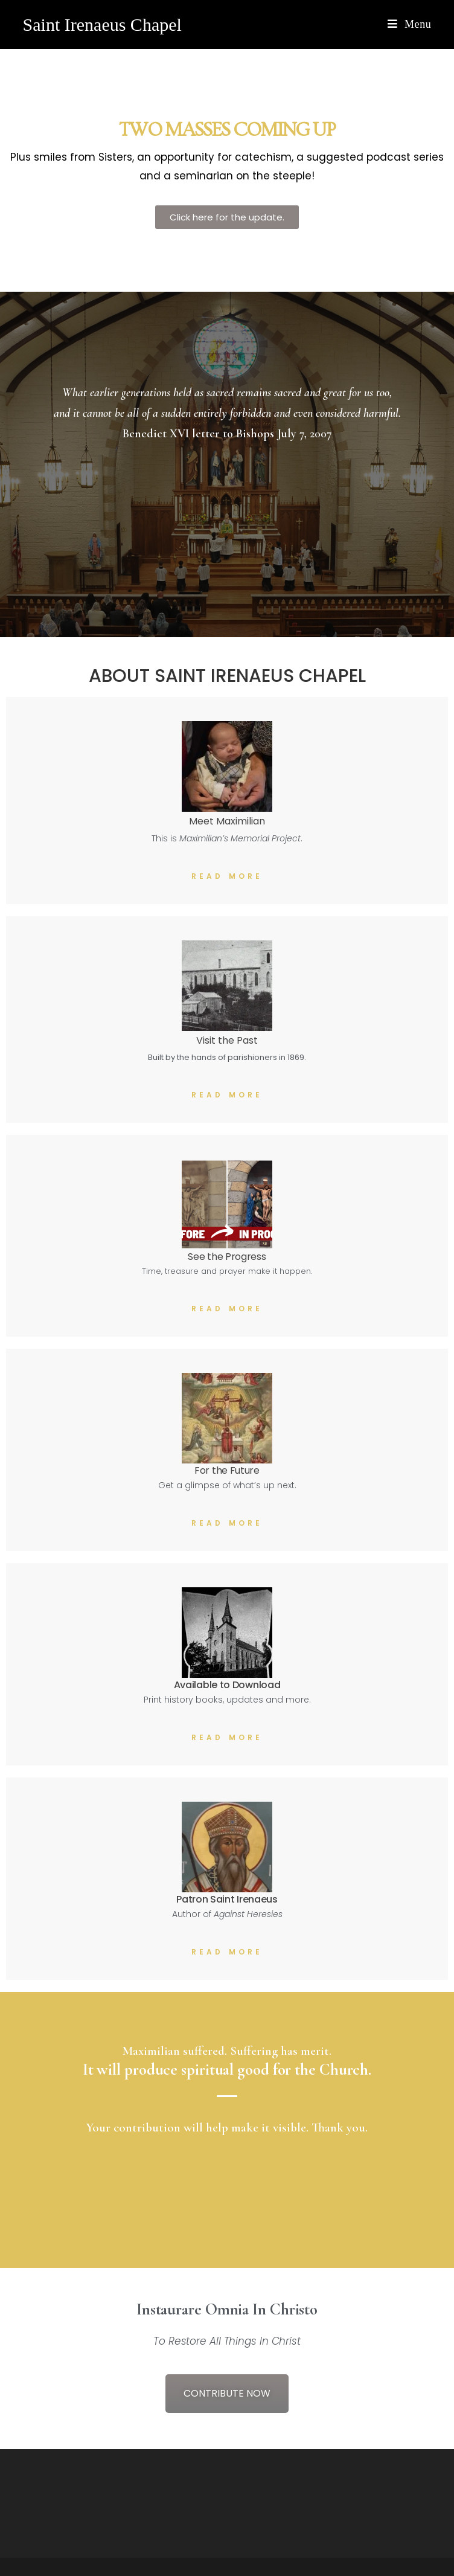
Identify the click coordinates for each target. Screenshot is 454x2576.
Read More (227, 876)
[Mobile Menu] (409, 24)
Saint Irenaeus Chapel (102, 24)
